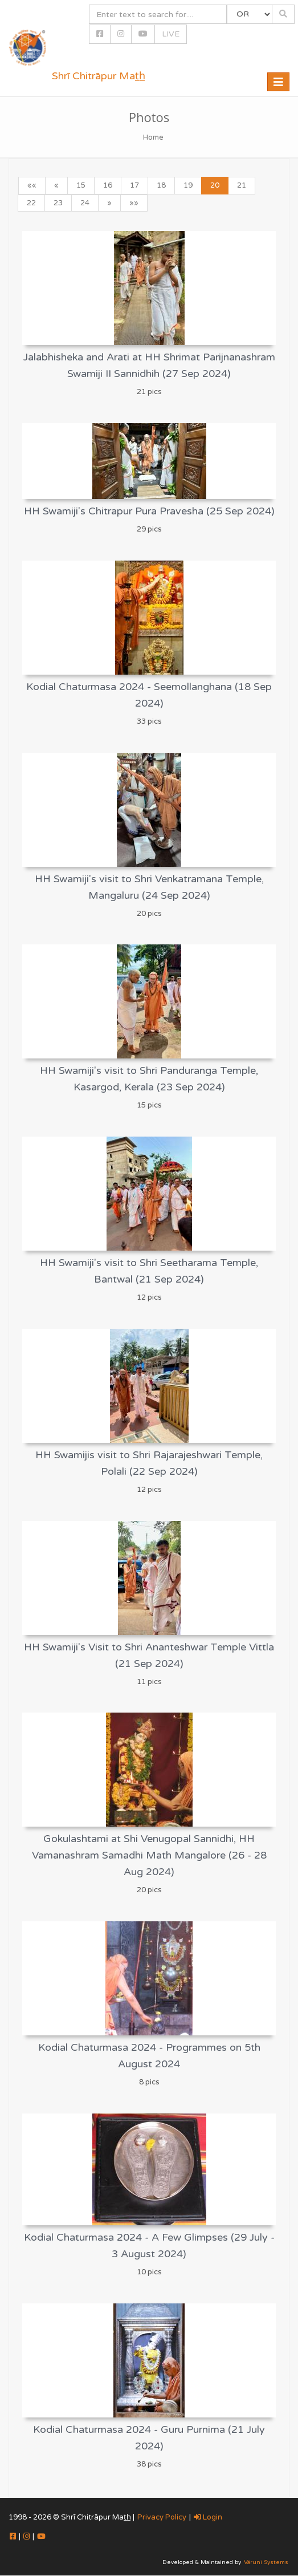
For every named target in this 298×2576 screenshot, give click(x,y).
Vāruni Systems (266, 2562)
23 (58, 203)
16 (107, 185)
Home (153, 137)
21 (241, 185)
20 (214, 185)
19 (188, 185)
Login (208, 2517)
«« (31, 185)
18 (161, 185)
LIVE (170, 34)
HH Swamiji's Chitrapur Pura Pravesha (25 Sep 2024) (149, 511)
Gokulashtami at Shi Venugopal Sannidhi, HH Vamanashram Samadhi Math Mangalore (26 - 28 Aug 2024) (149, 1855)
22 (31, 203)
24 (84, 203)
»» (133, 203)
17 (134, 185)
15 (80, 185)
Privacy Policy (161, 2517)
